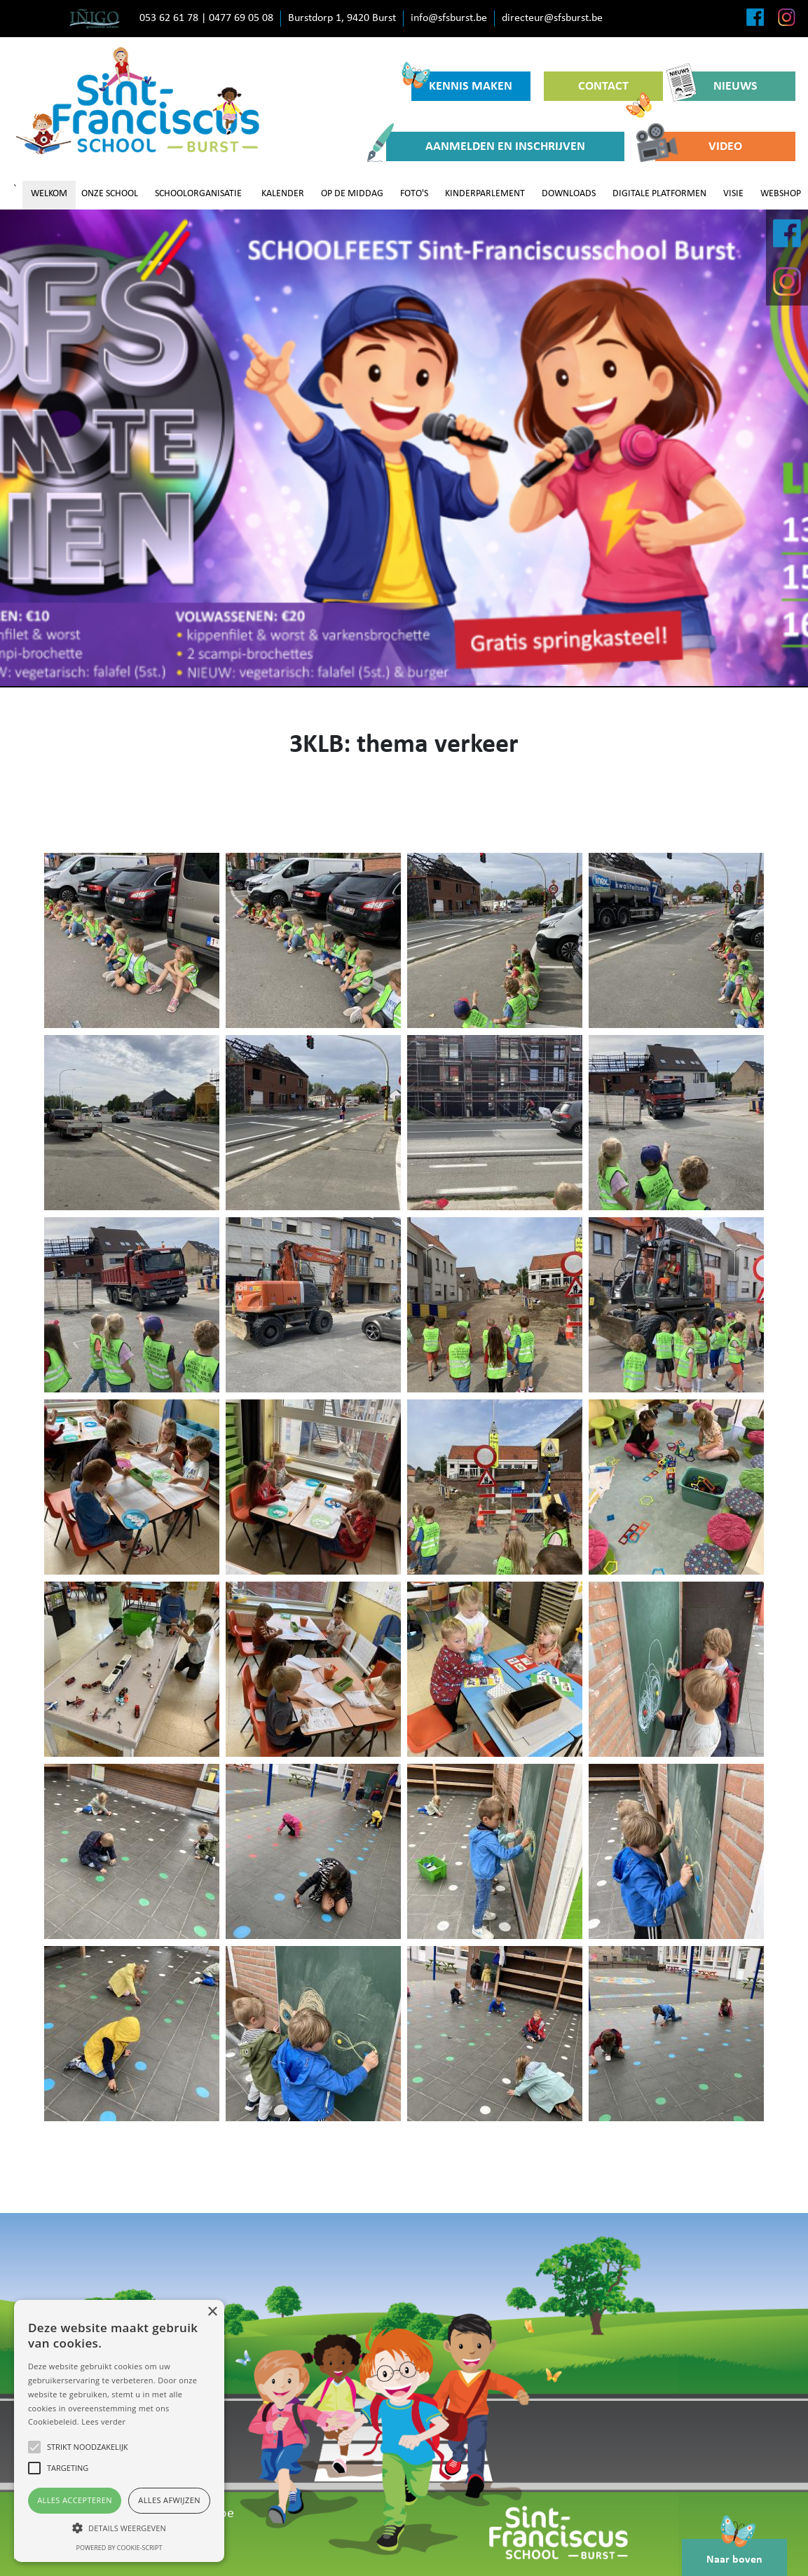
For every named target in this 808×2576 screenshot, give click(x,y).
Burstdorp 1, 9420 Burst (342, 18)
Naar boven (734, 2552)
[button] (119, 2528)
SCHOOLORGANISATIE (198, 194)
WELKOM (49, 194)
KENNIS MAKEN (462, 82)
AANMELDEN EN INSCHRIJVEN (485, 146)
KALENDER (282, 194)
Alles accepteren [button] (74, 2500)
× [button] (212, 2312)
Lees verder (103, 2421)
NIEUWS (717, 86)
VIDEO (698, 146)
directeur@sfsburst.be (552, 18)
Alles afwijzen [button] (169, 2500)
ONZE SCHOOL (109, 194)
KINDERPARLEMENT (485, 194)
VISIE (733, 194)
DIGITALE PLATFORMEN (659, 194)
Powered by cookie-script (119, 2547)
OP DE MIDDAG (352, 194)
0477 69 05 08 (241, 18)
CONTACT (615, 90)
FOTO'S (414, 194)
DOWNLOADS (569, 194)
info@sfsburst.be (449, 18)
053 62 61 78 (168, 18)
